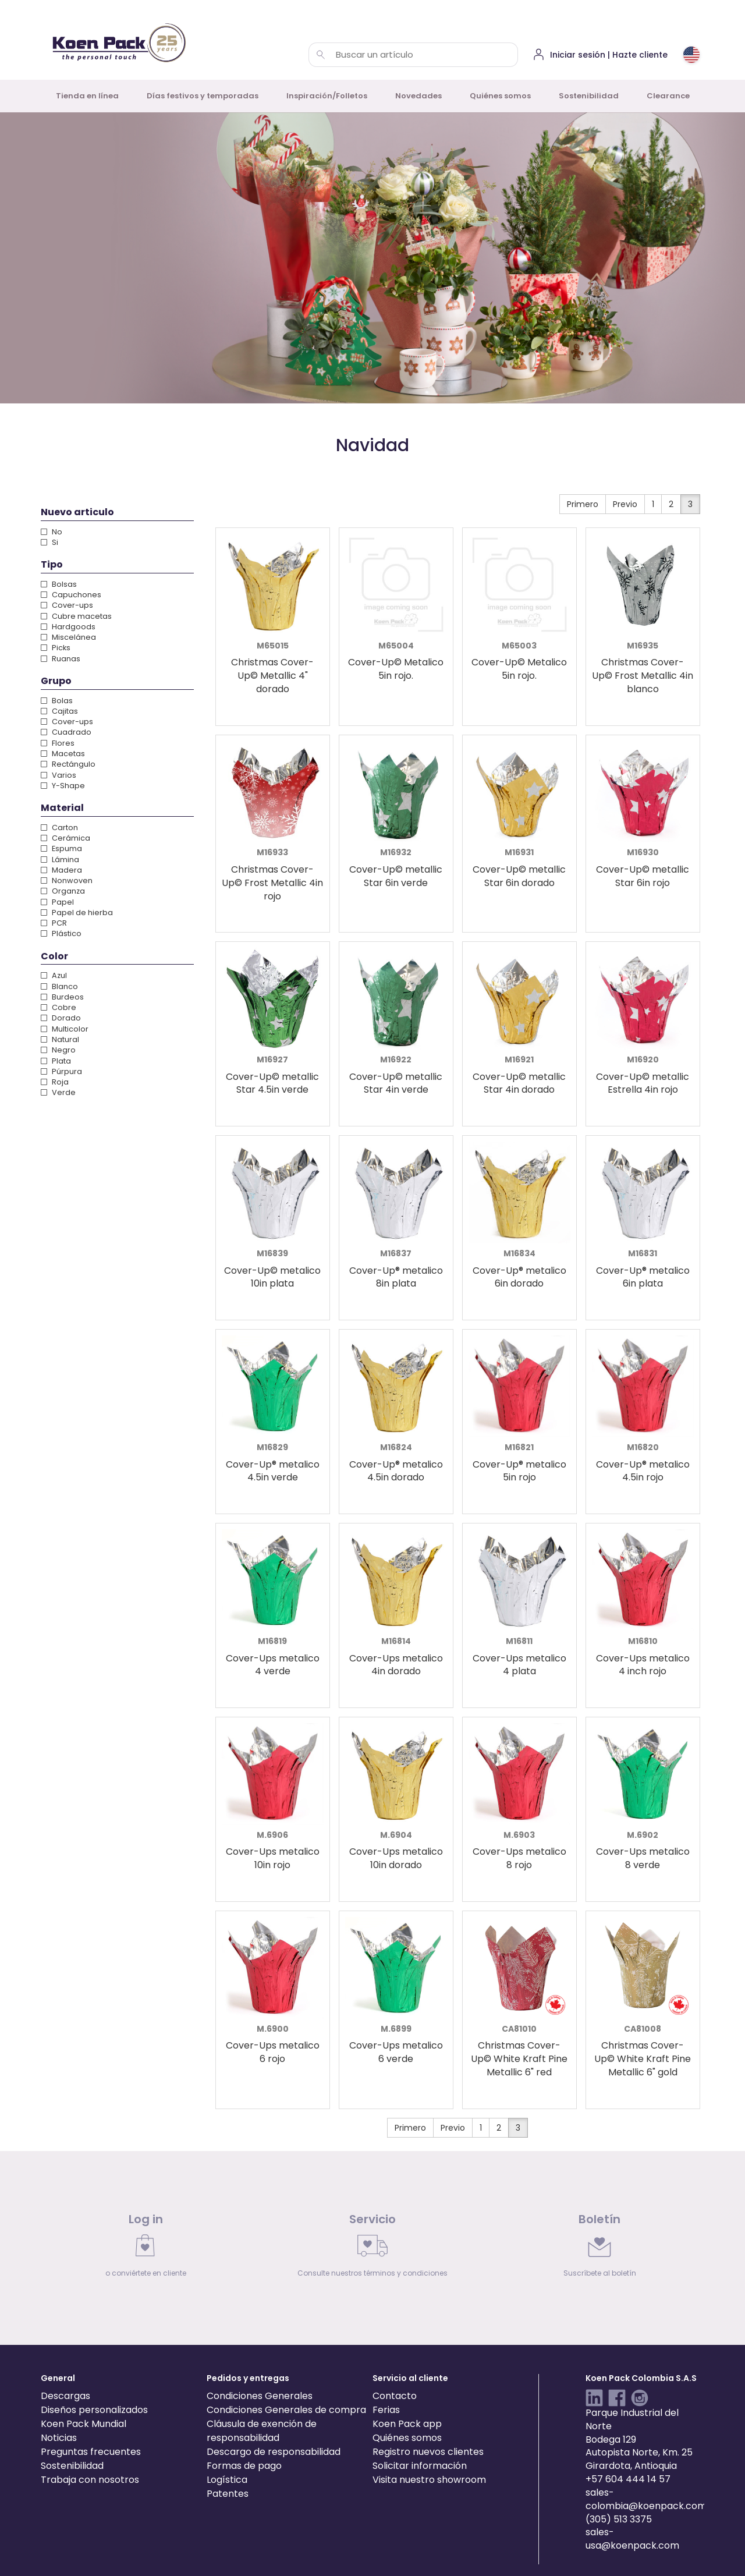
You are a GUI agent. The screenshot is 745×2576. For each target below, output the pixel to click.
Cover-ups (67, 605)
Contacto (394, 2396)
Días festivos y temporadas (202, 95)
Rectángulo (68, 764)
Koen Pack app (407, 2423)
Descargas (65, 2396)
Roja (55, 1082)
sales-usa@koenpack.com (632, 2538)
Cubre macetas (76, 616)
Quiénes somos (500, 95)
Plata (56, 1061)
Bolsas (59, 584)
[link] (145, 2248)
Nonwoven (67, 880)
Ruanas (60, 659)
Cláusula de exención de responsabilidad (262, 2430)
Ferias (386, 2409)
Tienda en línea (87, 95)
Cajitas (59, 711)
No (51, 532)
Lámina (60, 859)
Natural (60, 1039)
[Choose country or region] (691, 54)
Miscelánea (68, 637)
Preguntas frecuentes (91, 2451)
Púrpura (61, 1071)
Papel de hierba (77, 912)
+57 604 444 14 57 (628, 2479)
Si (49, 542)
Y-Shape (63, 786)
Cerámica (65, 838)
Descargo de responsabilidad (273, 2451)
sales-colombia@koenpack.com (646, 2499)
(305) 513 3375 (619, 2519)
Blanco (59, 986)
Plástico (61, 933)
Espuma (61, 848)
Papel (57, 902)
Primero (582, 504)
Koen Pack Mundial (83, 2423)
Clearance (668, 95)
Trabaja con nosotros (90, 2479)
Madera (61, 870)
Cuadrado (66, 732)
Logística (227, 2479)
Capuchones (71, 595)
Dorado (61, 1018)
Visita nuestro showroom (429, 2479)
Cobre (58, 1007)
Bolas (57, 701)
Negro (58, 1050)
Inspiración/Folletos (326, 95)
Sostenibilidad (589, 95)
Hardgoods (68, 627)
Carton (59, 827)
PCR (54, 923)
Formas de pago (244, 2465)
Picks (55, 648)
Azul (54, 975)
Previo (625, 504)
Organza (63, 891)
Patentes (228, 2493)
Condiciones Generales (260, 2396)
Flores (57, 743)
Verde (58, 1092)
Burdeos (62, 997)
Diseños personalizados (94, 2409)
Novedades (418, 95)
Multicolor (64, 1029)
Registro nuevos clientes (428, 2451)
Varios (58, 775)
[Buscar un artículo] (320, 54)
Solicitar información (419, 2465)
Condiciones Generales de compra (286, 2409)
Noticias (59, 2437)
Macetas (63, 754)
